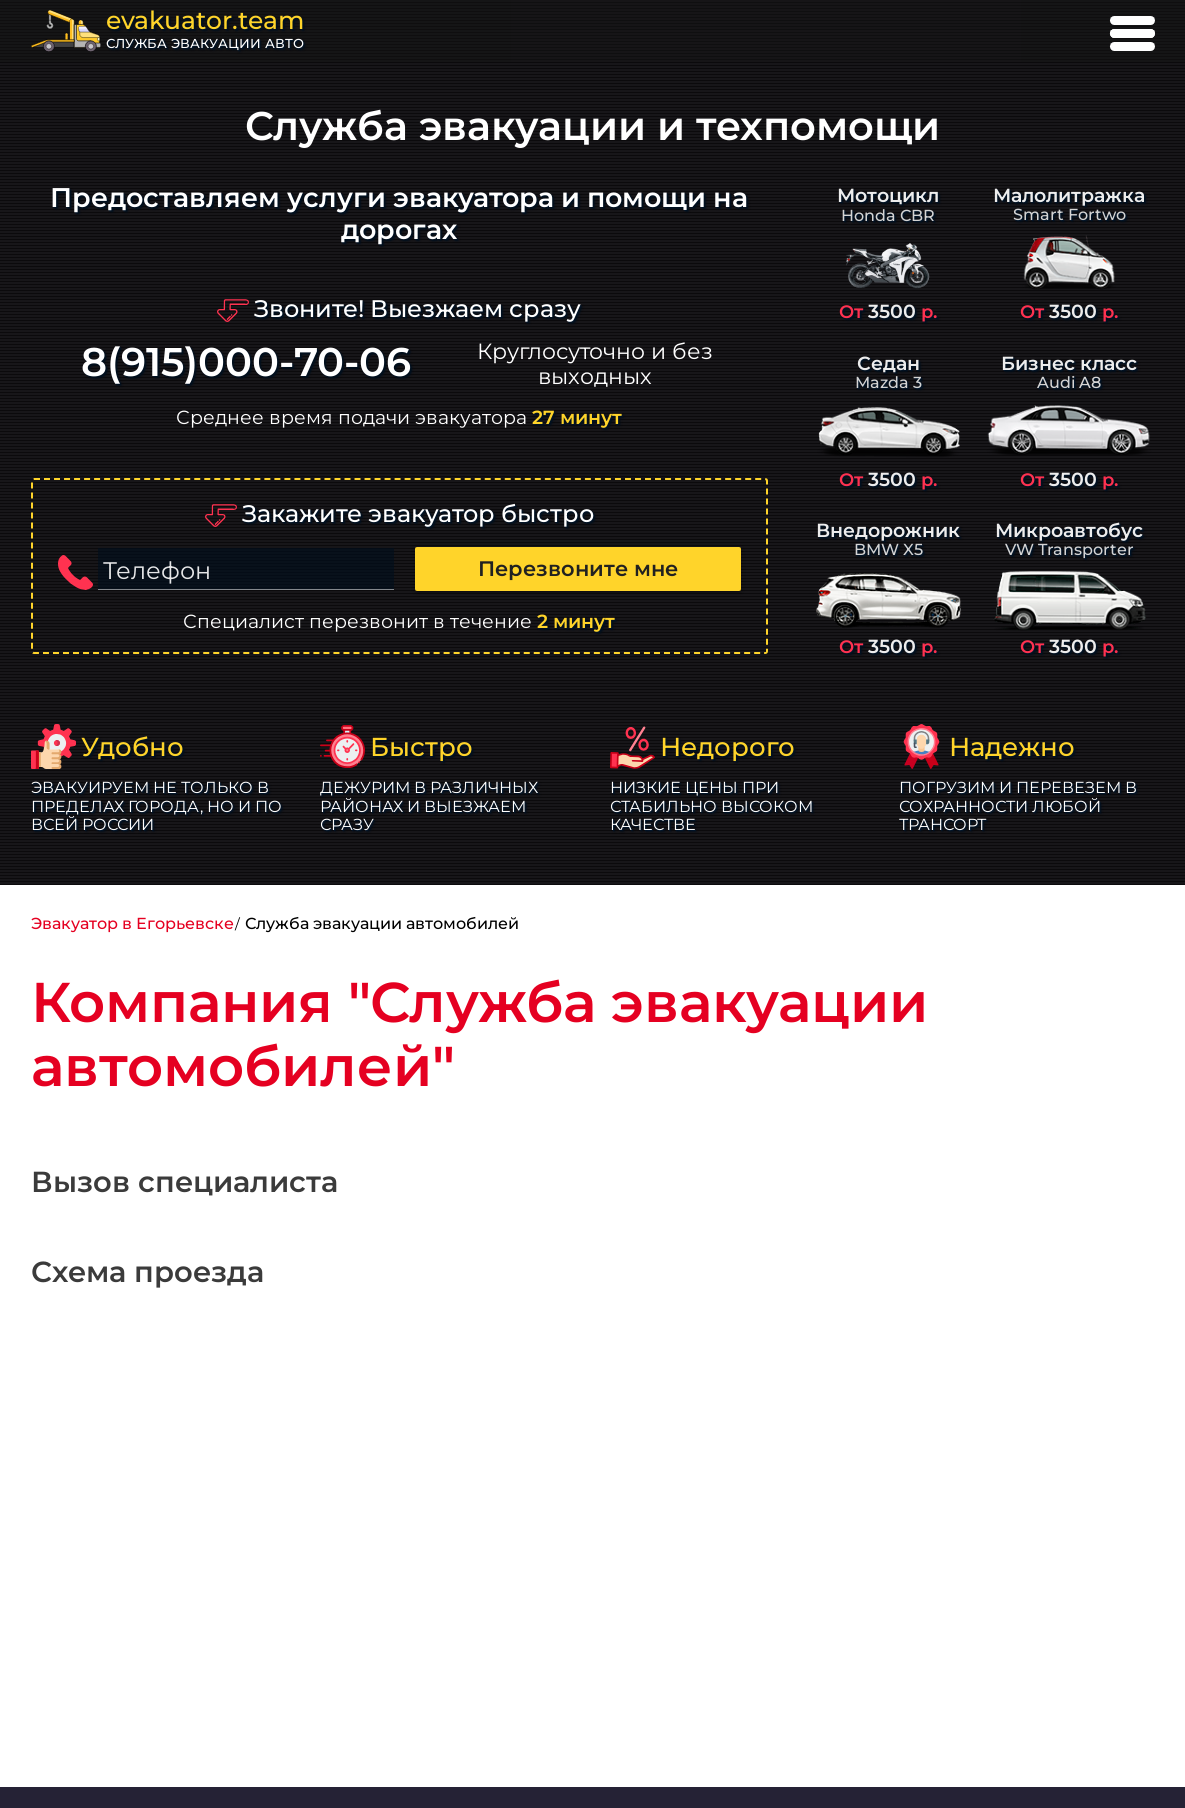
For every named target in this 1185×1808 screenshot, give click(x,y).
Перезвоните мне (578, 568)
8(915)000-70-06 (246, 362)
